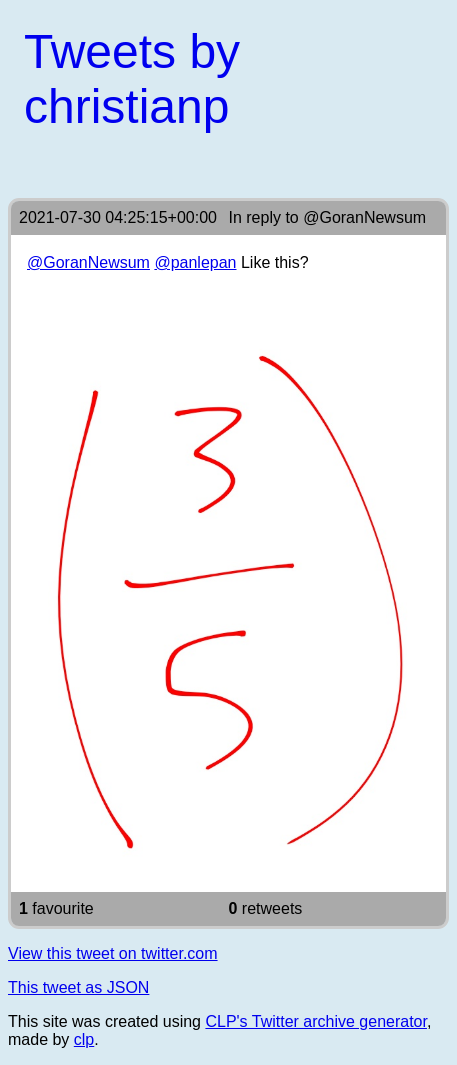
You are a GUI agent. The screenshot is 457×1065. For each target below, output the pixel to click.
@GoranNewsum (364, 217)
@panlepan (195, 262)
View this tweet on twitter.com (113, 953)
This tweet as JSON (78, 987)
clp (84, 1039)
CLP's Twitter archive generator (316, 1021)
